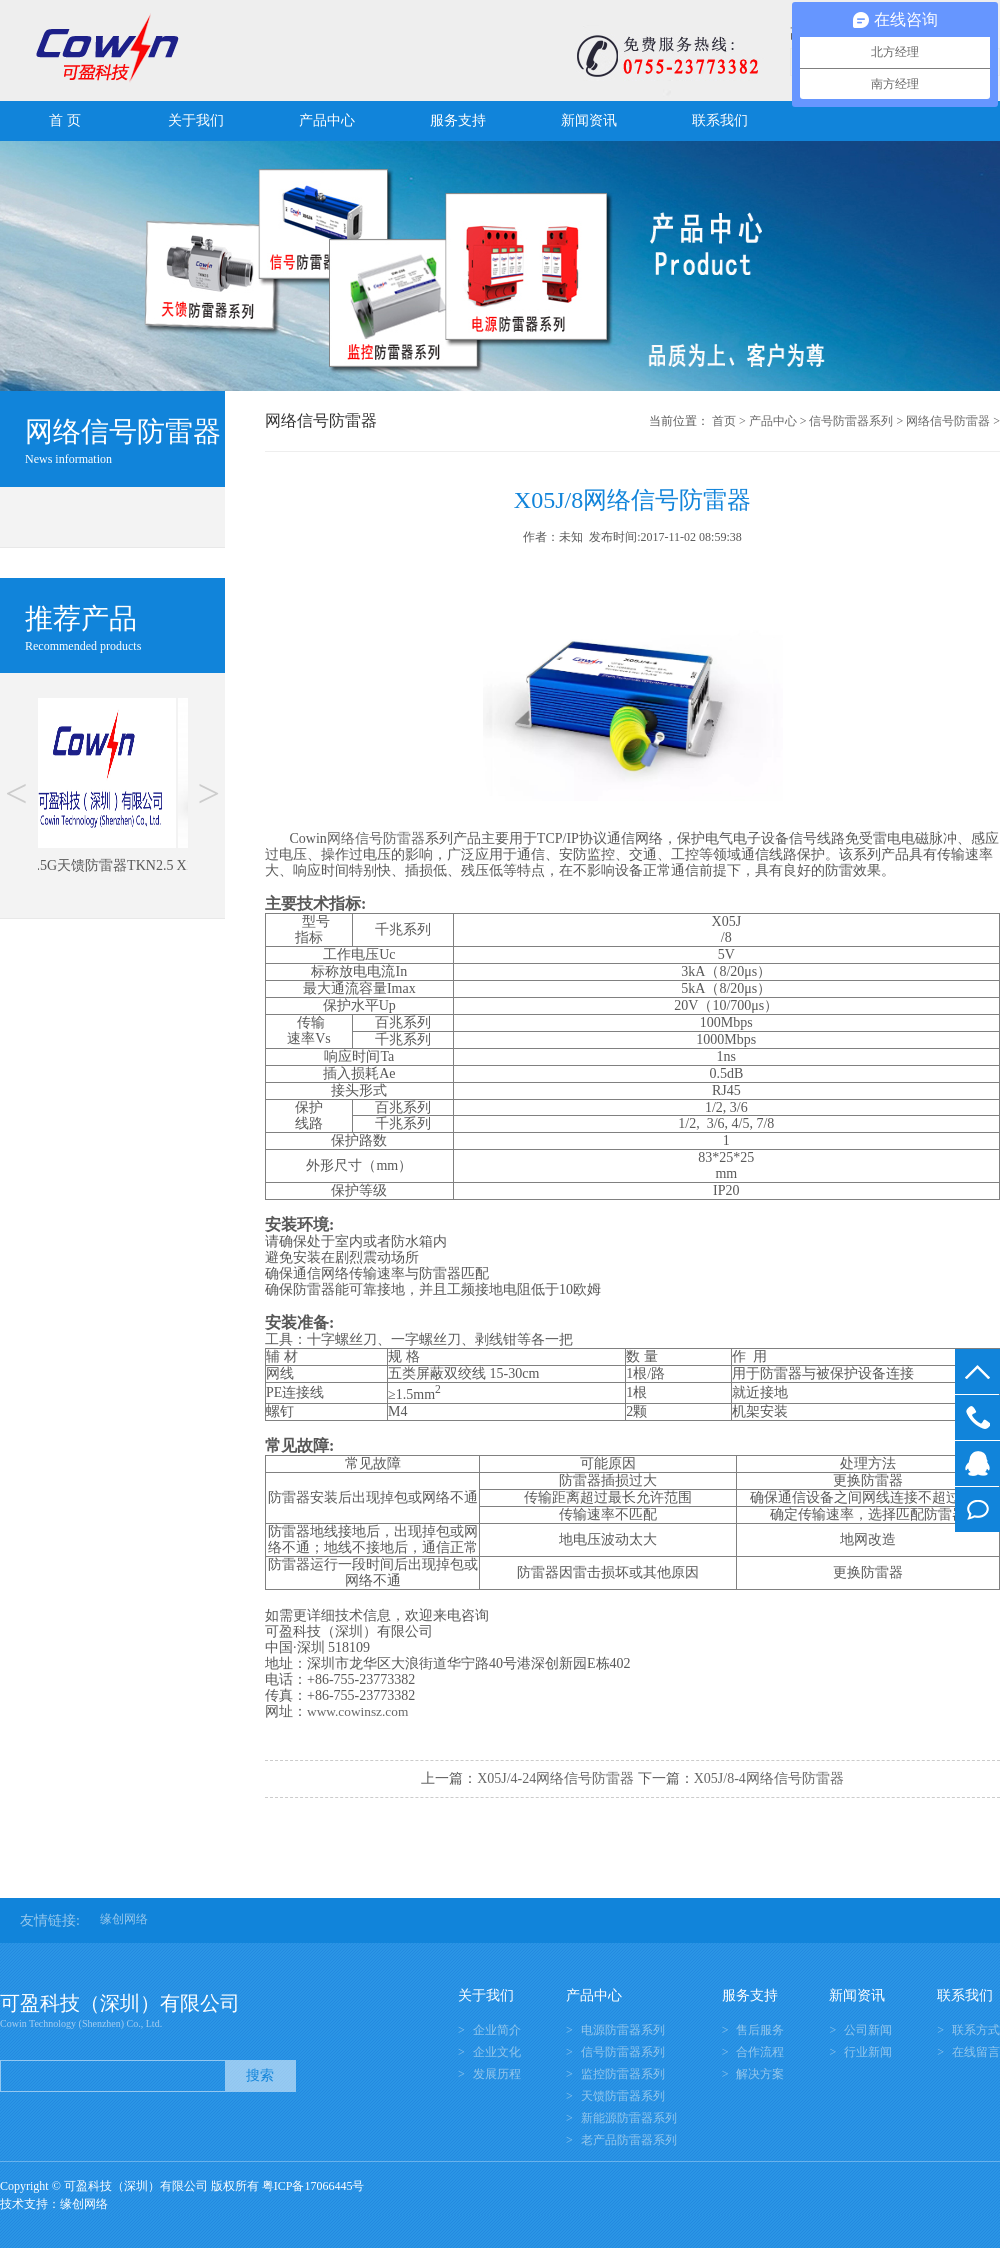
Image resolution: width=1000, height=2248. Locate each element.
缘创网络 (124, 1919)
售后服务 (760, 2030)
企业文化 (497, 2052)
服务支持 (458, 120)
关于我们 (196, 120)
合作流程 (760, 2052)
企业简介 (497, 2030)
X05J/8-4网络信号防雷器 (769, 1778)
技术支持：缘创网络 (54, 2204)
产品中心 (327, 120)
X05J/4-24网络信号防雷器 (555, 1778)
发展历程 (497, 2074)
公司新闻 (868, 2030)
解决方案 (760, 2074)
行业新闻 (868, 2052)
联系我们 (720, 120)
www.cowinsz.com (357, 1711)
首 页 (65, 120)
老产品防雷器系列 (629, 2140)
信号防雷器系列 (851, 421)
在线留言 (977, 1509)
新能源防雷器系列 (629, 2118)
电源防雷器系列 (623, 2030)
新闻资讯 (589, 120)
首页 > (729, 421)
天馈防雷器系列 (623, 2096)
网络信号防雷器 (948, 421)
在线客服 (977, 1463)
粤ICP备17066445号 (313, 2186)
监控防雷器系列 (623, 2074)
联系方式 (976, 2030)
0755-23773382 (977, 1417)
